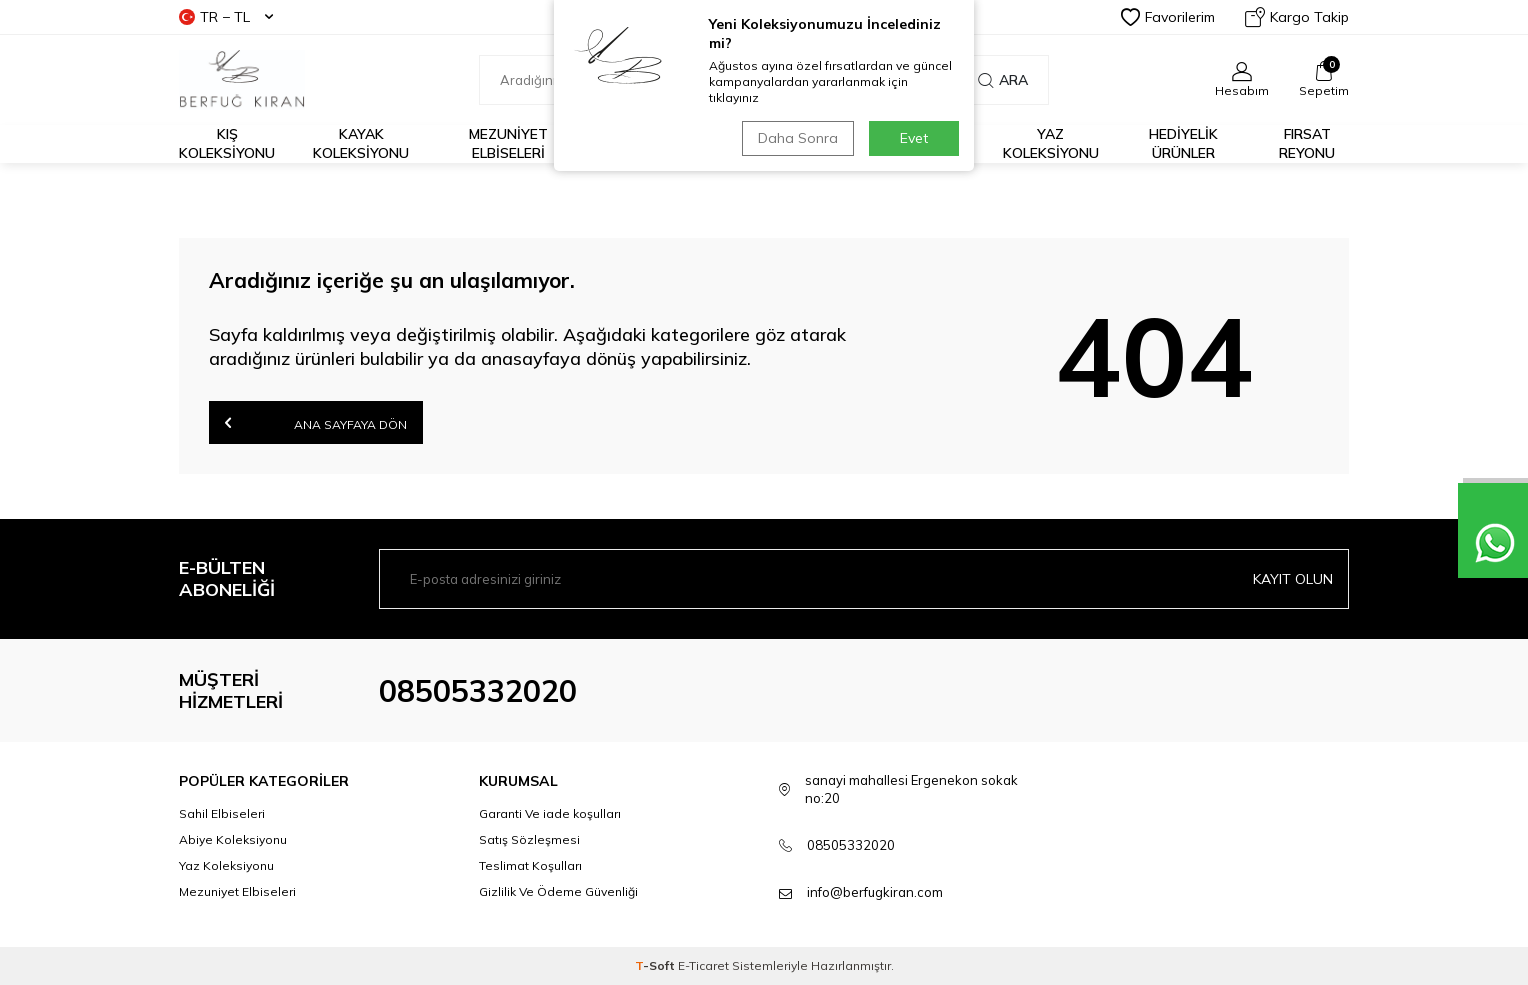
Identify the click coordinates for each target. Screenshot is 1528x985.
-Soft (656, 965)
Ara (1003, 80)
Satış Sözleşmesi (529, 839)
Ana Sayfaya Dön (316, 422)
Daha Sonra (798, 138)
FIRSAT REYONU (1307, 143)
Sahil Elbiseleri (222, 813)
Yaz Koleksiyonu (1051, 143)
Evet (914, 138)
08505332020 (478, 691)
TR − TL (226, 17)
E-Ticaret (703, 965)
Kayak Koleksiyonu (361, 143)
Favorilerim (1168, 17)
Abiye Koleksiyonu (233, 839)
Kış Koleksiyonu (227, 143)
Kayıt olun (1293, 579)
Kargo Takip (1297, 17)
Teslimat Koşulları (530, 865)
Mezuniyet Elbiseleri (508, 143)
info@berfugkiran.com (875, 892)
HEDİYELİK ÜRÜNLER (1183, 143)
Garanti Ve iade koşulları (550, 813)
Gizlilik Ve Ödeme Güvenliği (558, 891)
